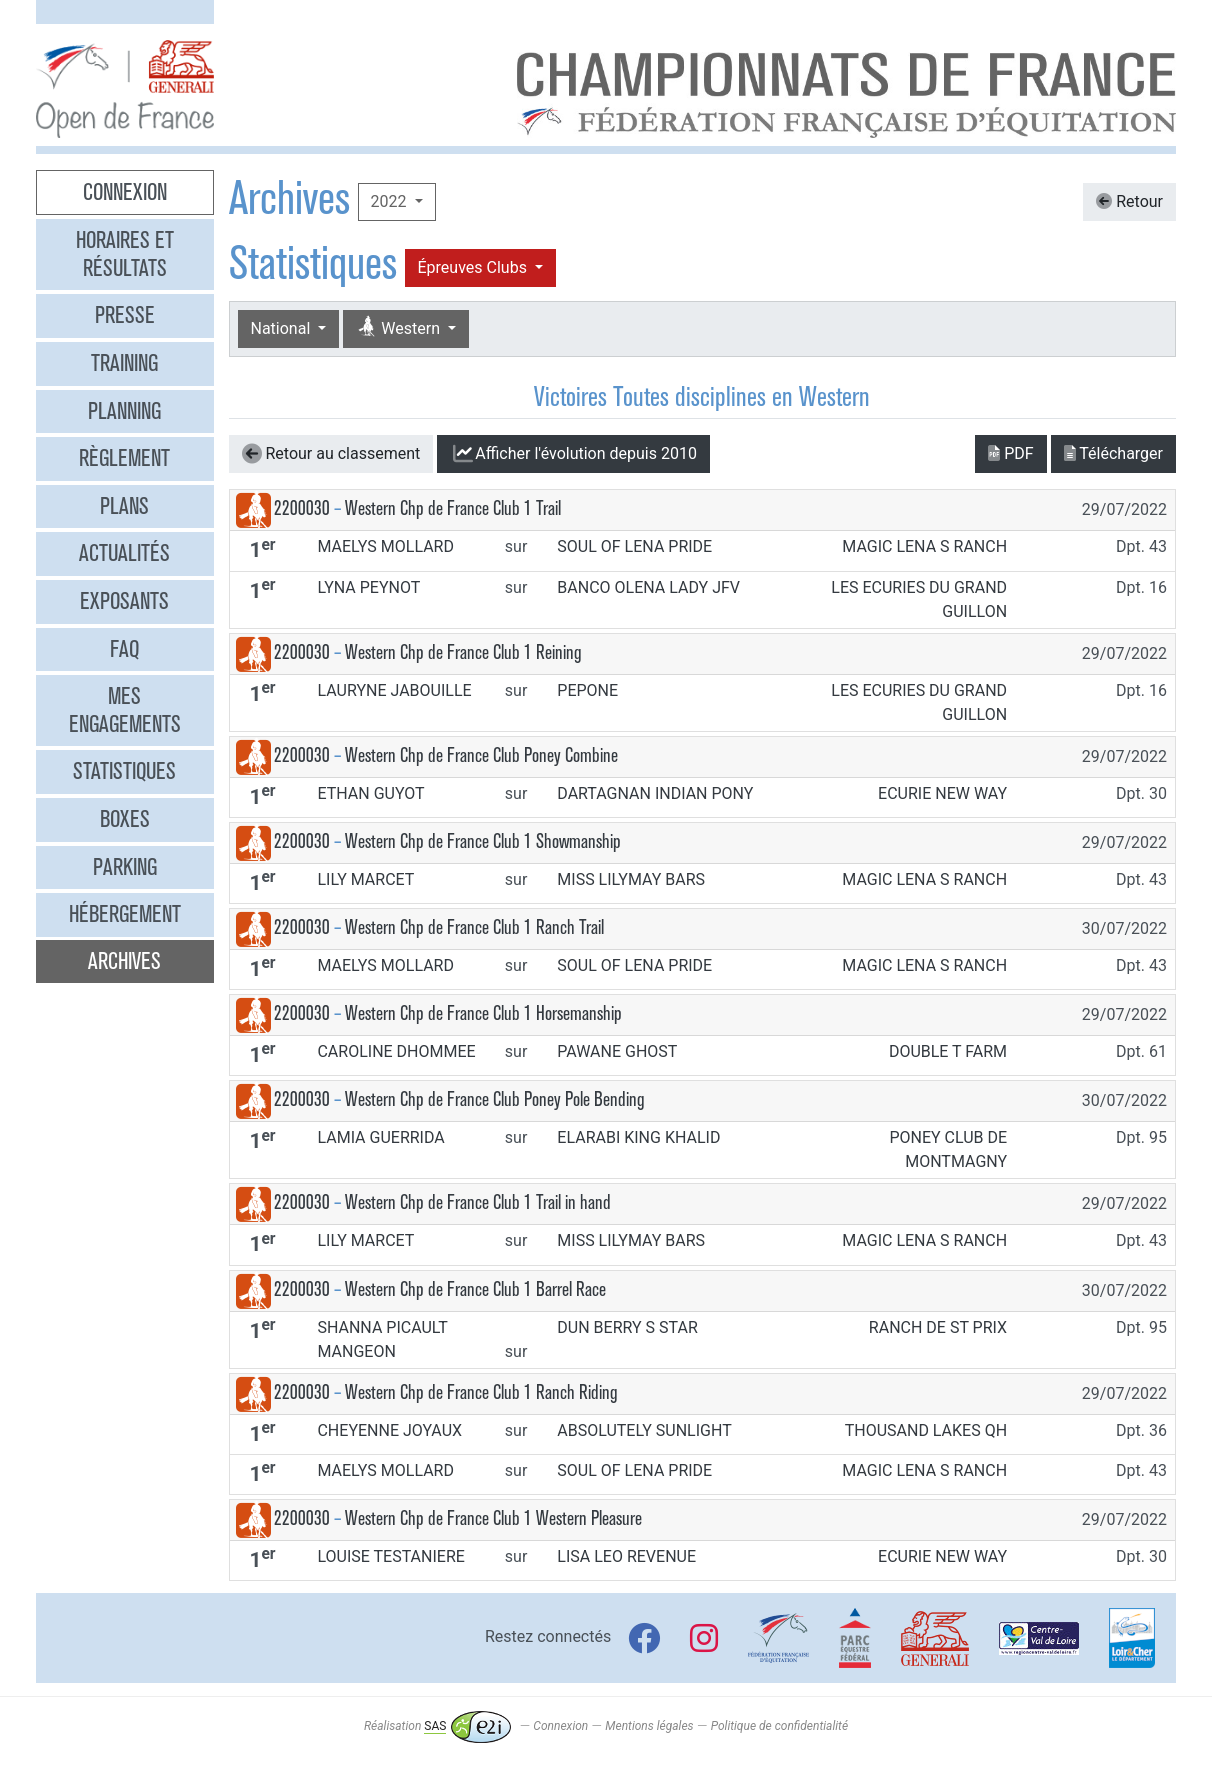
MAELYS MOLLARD (385, 546)
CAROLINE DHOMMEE (396, 1051)
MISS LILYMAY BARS (631, 879)
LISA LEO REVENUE (626, 1556)
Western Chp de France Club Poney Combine (481, 755)
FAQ (124, 649)
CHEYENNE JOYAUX (389, 1430)
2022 (391, 201)
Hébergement (125, 914)
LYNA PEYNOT (368, 587)
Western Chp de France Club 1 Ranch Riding (481, 1392)
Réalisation (437, 1726)
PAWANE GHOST (617, 1051)
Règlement (124, 458)
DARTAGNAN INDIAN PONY (655, 793)
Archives (124, 961)
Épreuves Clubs (474, 267)
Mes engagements (125, 710)
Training (124, 363)
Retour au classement (331, 454)
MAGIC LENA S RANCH (924, 546)
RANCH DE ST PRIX (938, 1327)
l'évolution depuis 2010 (573, 454)
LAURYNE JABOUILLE (394, 690)
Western (400, 327)
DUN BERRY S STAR (627, 1327)
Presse (125, 315)
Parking (125, 867)
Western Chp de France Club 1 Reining (463, 652)
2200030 (302, 508)
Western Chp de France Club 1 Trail (453, 508)
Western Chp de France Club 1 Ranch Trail (474, 927)
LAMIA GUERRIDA (380, 1137)
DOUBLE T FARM (948, 1051)
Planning (124, 411)
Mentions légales (649, 1726)
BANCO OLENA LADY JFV (648, 587)
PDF (1010, 453)
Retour (1129, 201)
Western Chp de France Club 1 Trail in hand (478, 1202)
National (283, 328)
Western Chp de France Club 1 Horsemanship (483, 1013)
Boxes (125, 819)
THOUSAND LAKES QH (926, 1430)
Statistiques (124, 771)
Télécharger (1113, 453)
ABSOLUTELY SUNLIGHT (644, 1430)
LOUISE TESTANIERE (390, 1556)
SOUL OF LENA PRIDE (634, 546)
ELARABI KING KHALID (638, 1137)
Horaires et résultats (125, 254)
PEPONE (587, 690)
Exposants (124, 601)
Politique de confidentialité (779, 1726)
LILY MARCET (365, 879)
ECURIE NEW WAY (942, 793)
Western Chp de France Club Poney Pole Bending (495, 1099)
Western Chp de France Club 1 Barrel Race (475, 1289)
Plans (124, 506)
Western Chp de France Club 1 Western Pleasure (493, 1518)
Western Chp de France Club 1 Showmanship (483, 841)
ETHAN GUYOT (370, 793)
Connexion (125, 192)
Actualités (124, 553)
